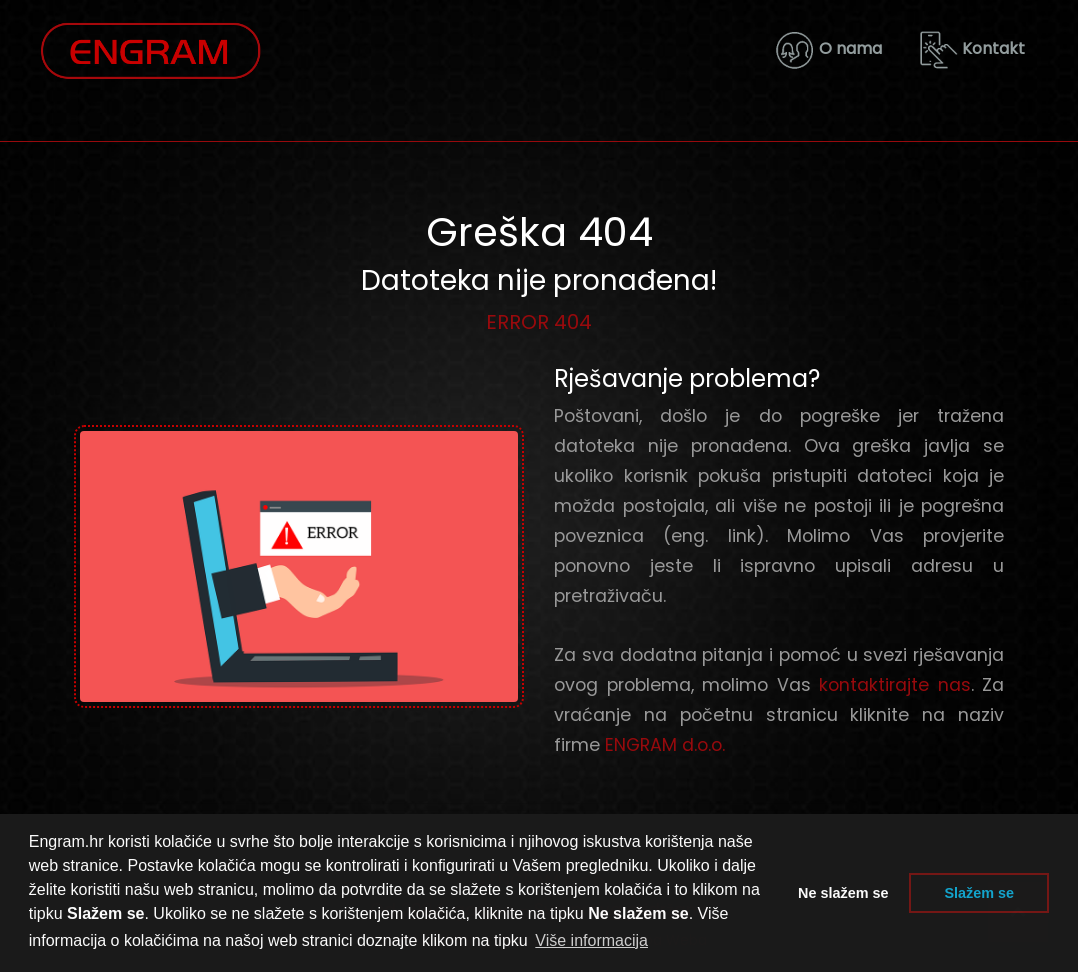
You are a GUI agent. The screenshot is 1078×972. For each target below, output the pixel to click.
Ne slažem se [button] (843, 893)
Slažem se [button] (979, 893)
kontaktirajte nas (895, 685)
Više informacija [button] (591, 940)
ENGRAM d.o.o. (665, 745)
